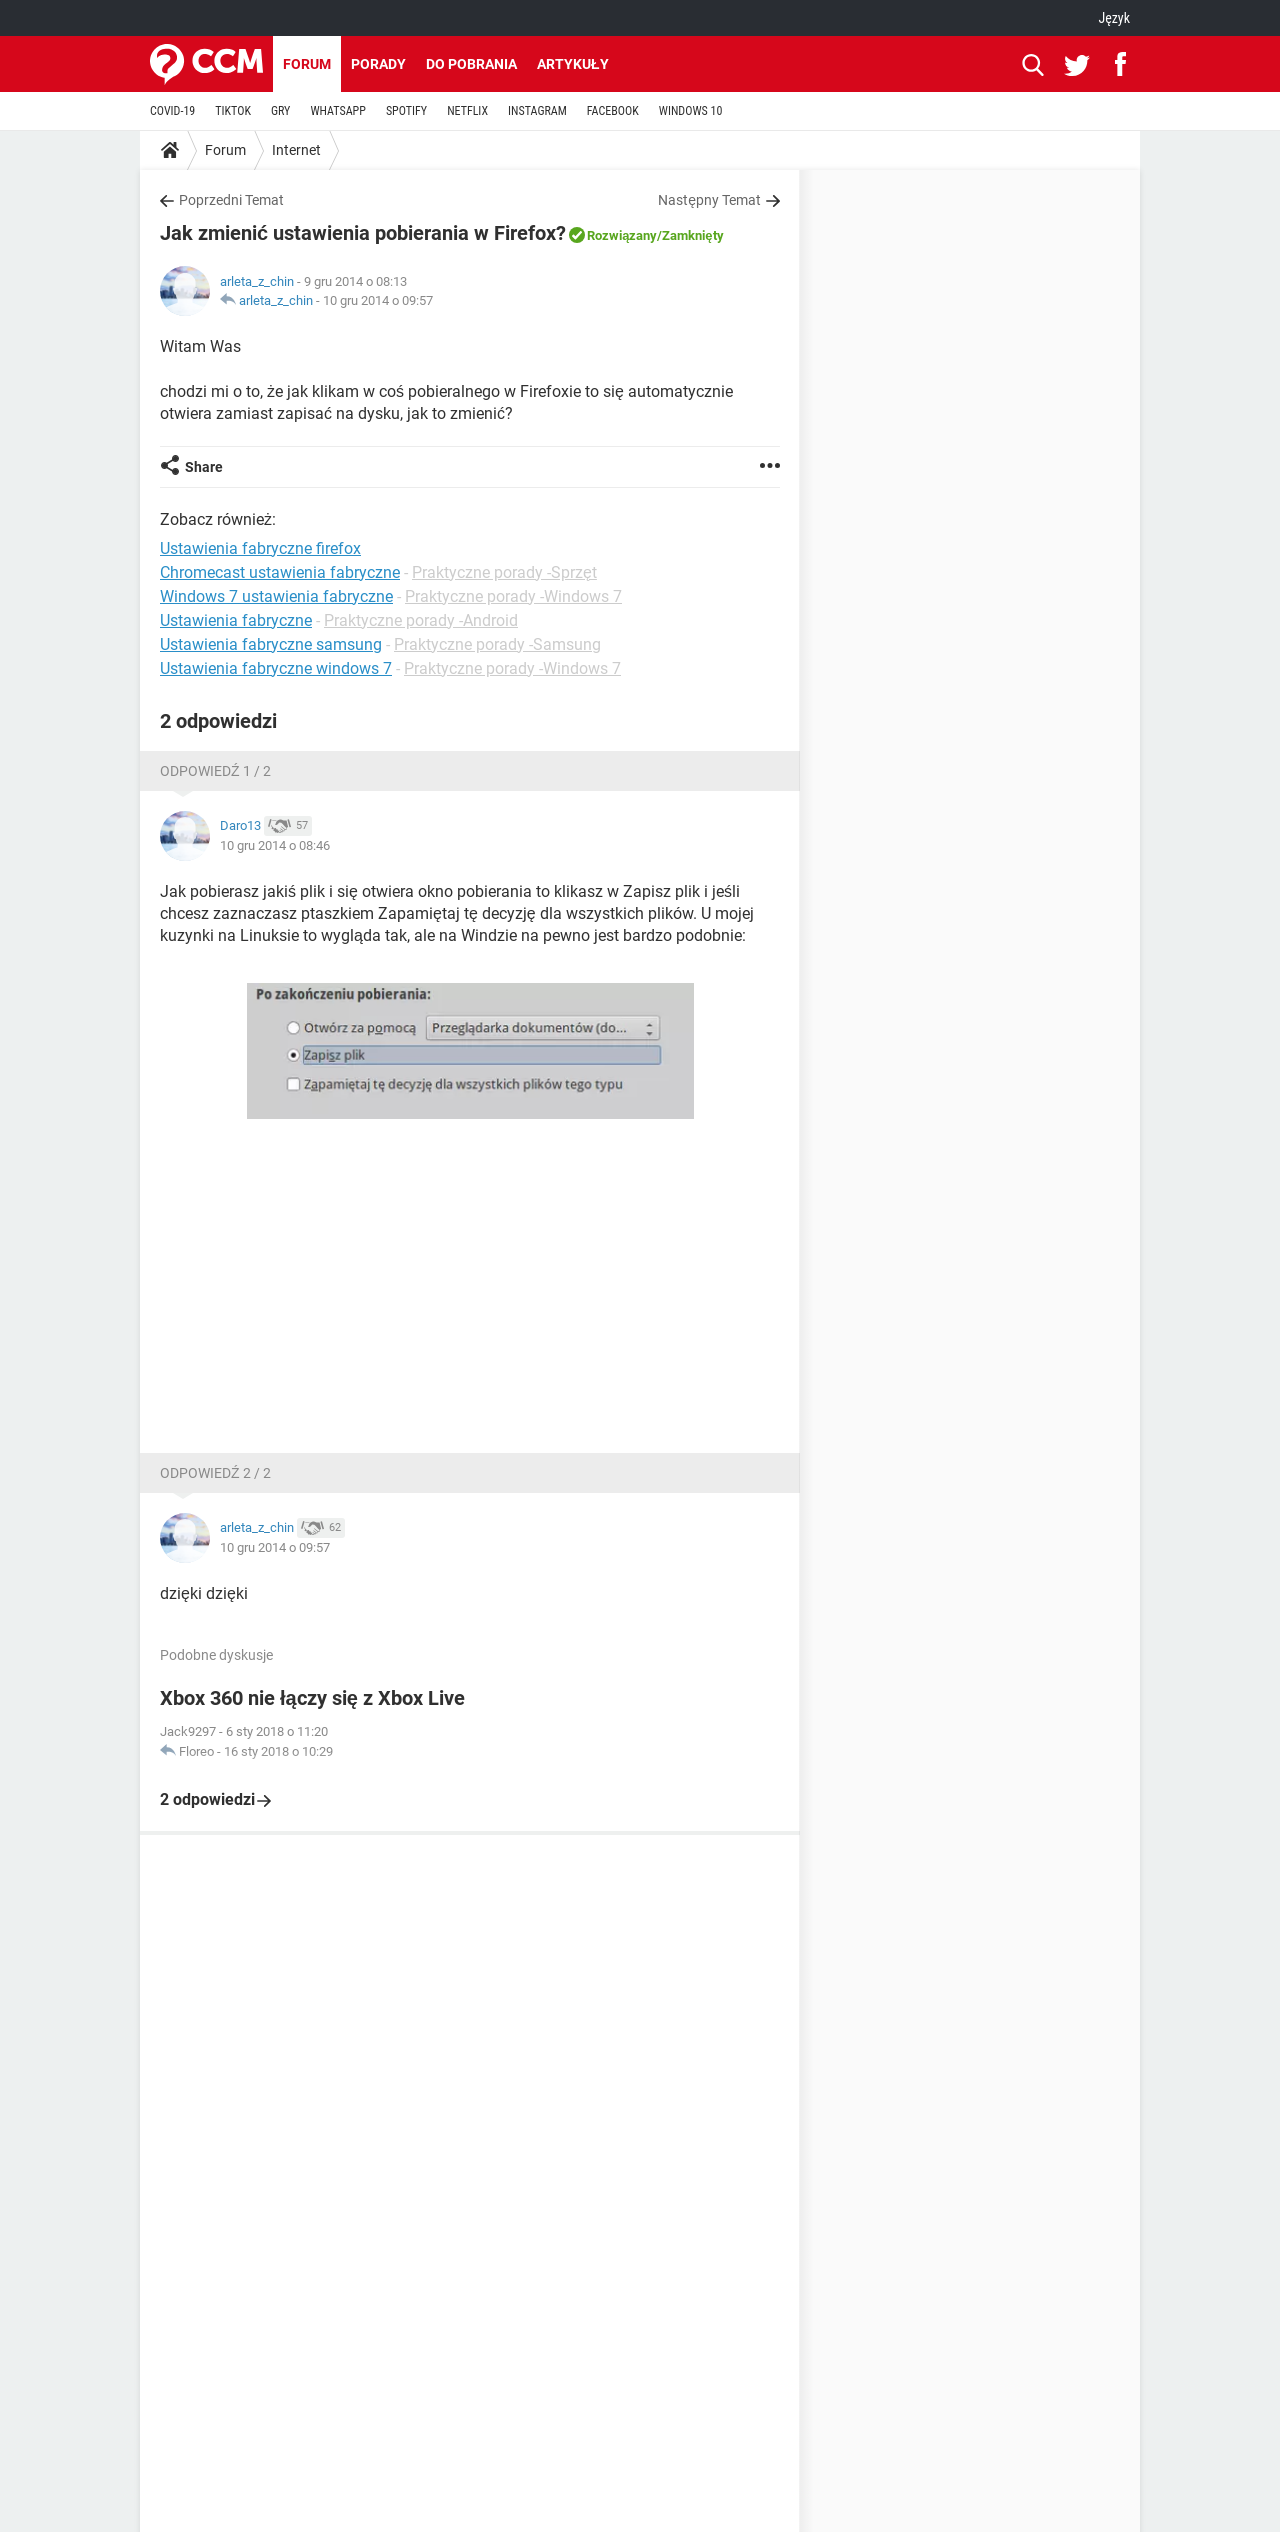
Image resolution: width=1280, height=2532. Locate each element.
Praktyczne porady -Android (421, 620)
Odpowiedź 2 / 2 (215, 1473)
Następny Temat (709, 200)
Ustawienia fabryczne (236, 620)
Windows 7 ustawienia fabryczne (276, 596)
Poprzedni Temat (231, 200)
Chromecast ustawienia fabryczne (280, 572)
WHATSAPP (337, 111)
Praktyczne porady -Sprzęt (504, 572)
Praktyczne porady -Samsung (497, 644)
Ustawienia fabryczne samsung (271, 644)
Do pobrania (471, 64)
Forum (307, 64)
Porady (378, 64)
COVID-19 (172, 111)
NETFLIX (467, 111)
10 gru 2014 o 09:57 (378, 300)
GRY (280, 111)
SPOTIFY (406, 111)
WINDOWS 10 (691, 111)
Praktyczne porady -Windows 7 (513, 596)
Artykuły (573, 64)
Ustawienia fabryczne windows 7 (276, 668)
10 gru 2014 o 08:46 (275, 845)
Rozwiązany (622, 235)
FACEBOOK (613, 111)
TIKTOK (233, 111)
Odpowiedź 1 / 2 (215, 771)
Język (1114, 18)
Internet (296, 150)
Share (204, 467)
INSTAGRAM (537, 111)
